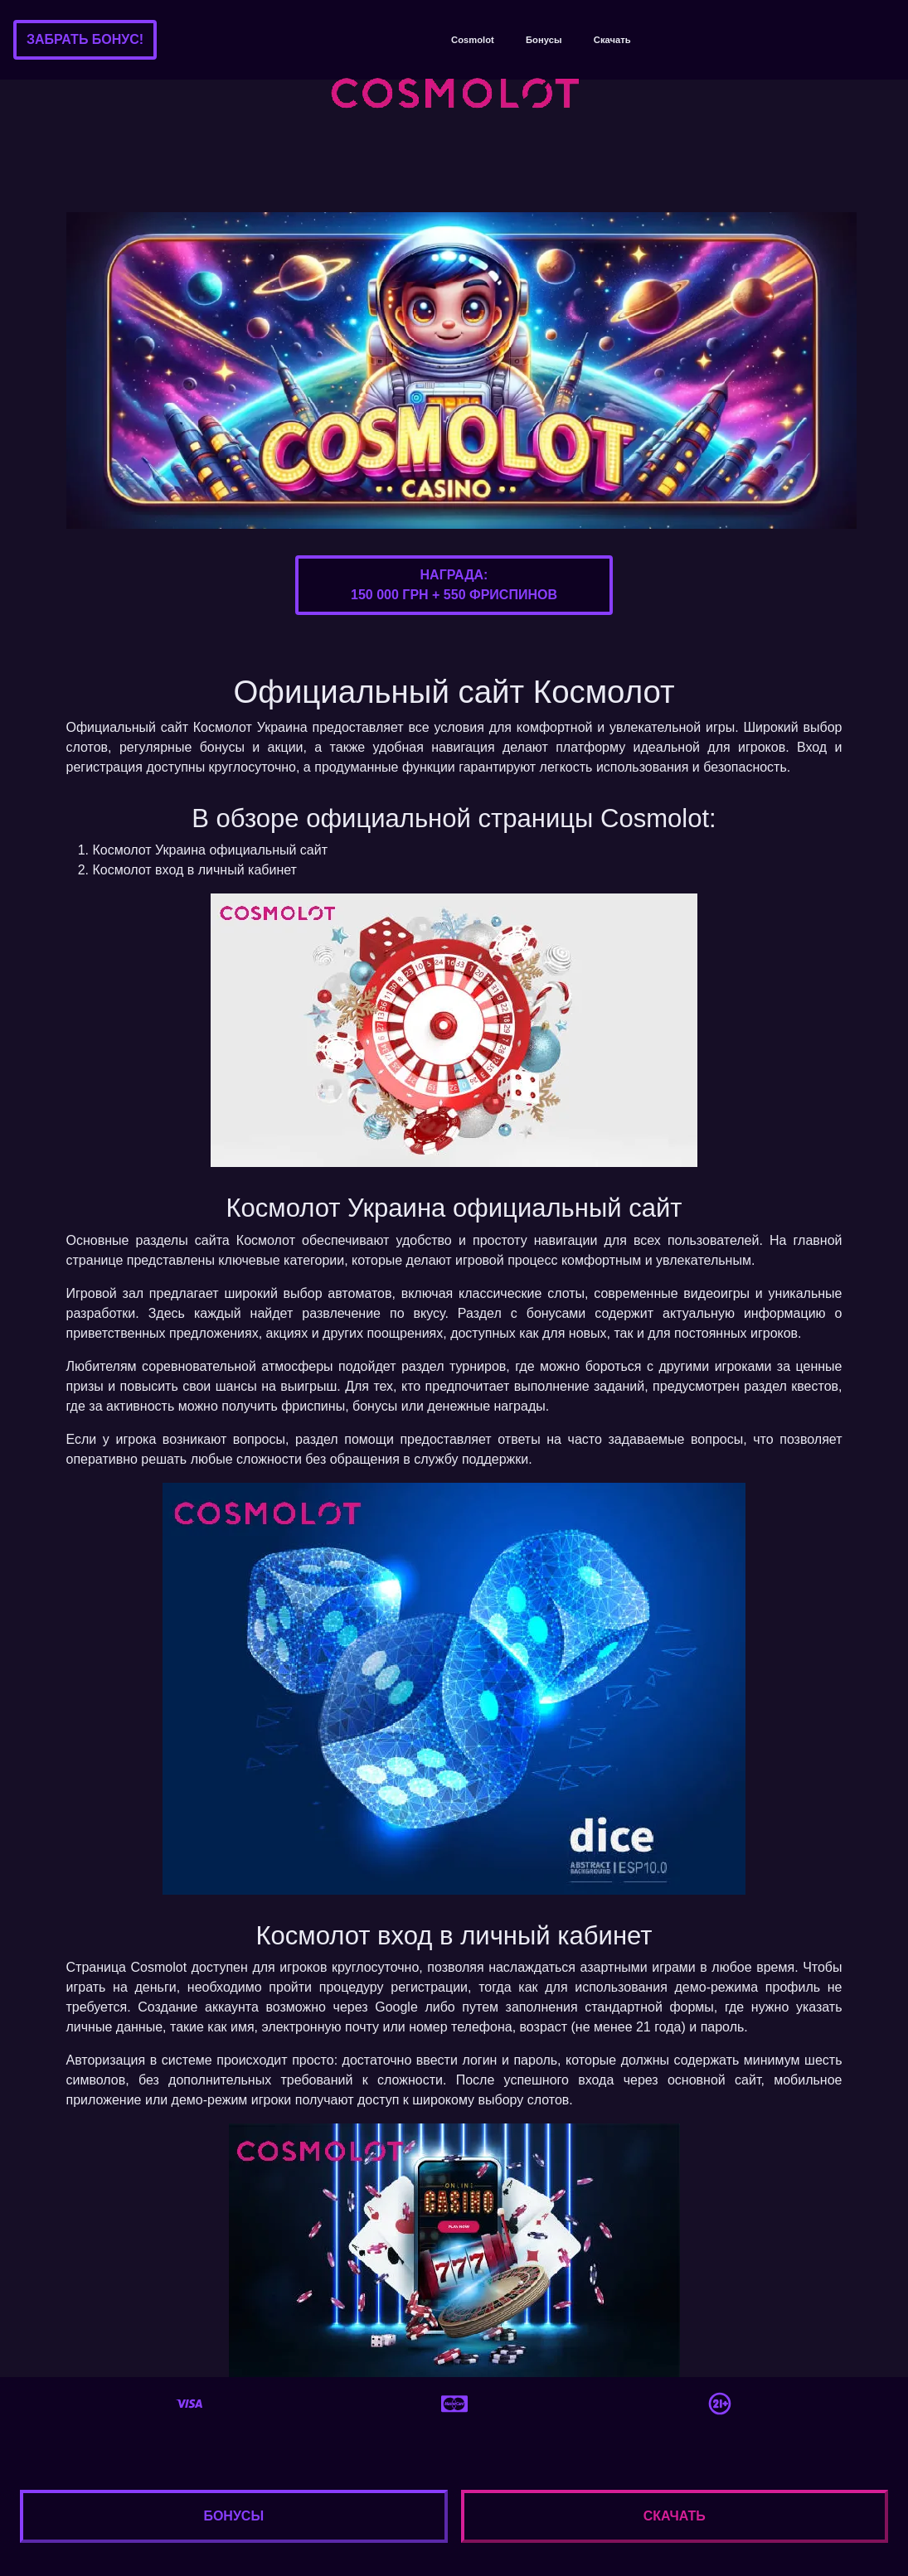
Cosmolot (472, 40)
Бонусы (543, 40)
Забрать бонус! (85, 39)
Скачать (612, 40)
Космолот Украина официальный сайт (210, 850)
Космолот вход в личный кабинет (195, 870)
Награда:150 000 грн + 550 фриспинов (454, 585)
